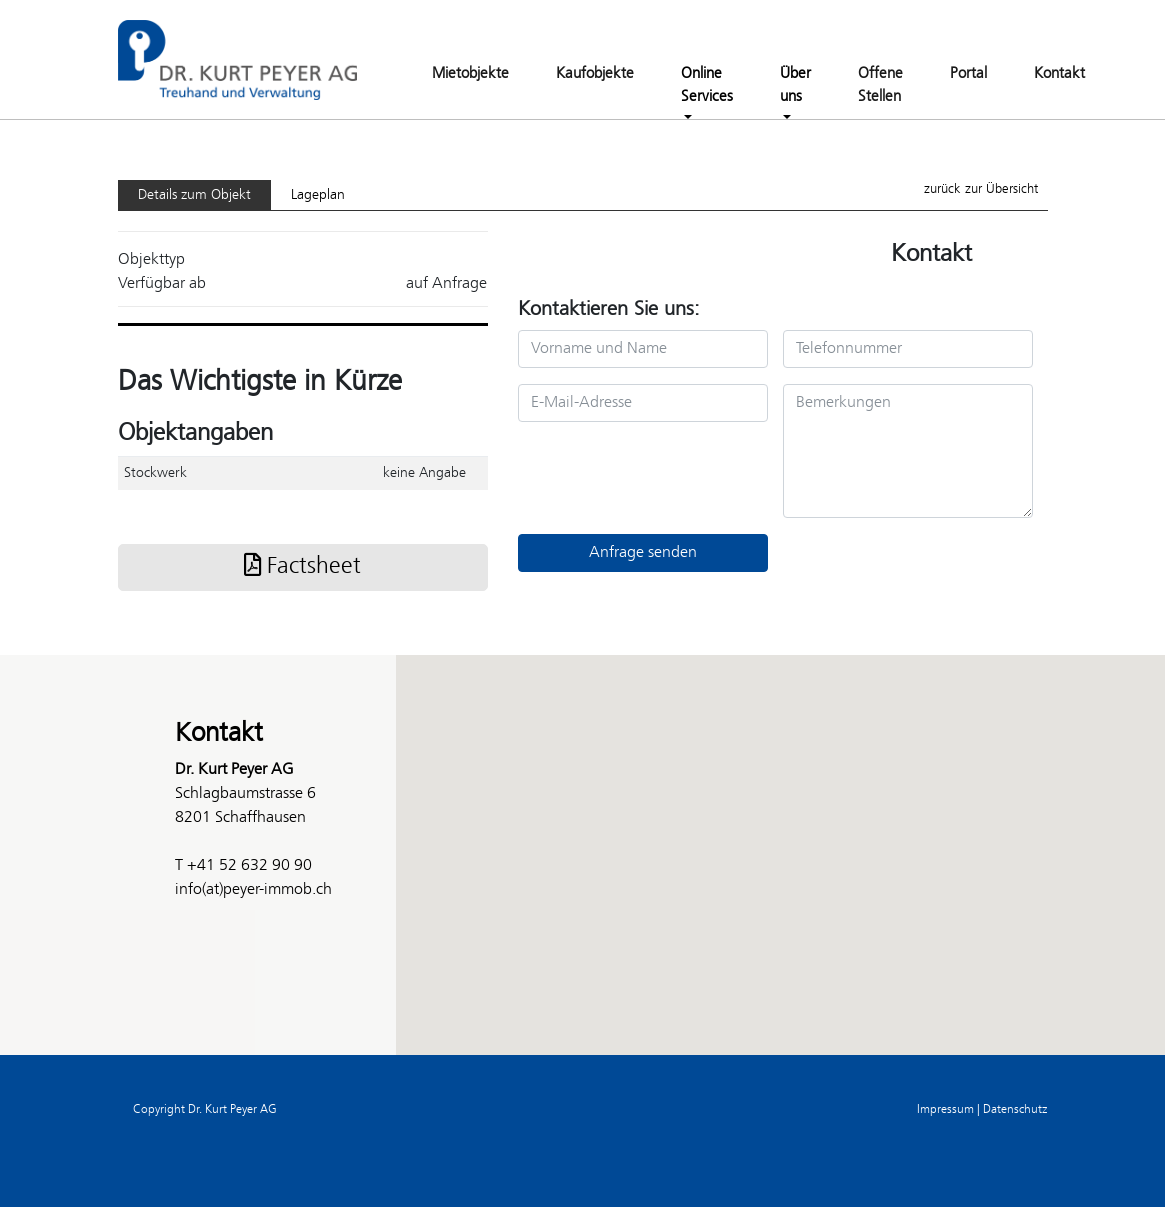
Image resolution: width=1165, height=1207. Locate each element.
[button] (583, 836)
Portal (968, 74)
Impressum (945, 1110)
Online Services (707, 85)
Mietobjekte (470, 74)
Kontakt (1059, 74)
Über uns (795, 85)
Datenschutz (1015, 1110)
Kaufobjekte (595, 74)
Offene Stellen (880, 85)
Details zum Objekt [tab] (194, 195)
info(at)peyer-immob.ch (253, 889)
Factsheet (302, 567)
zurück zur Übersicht (981, 189)
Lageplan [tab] (318, 195)
